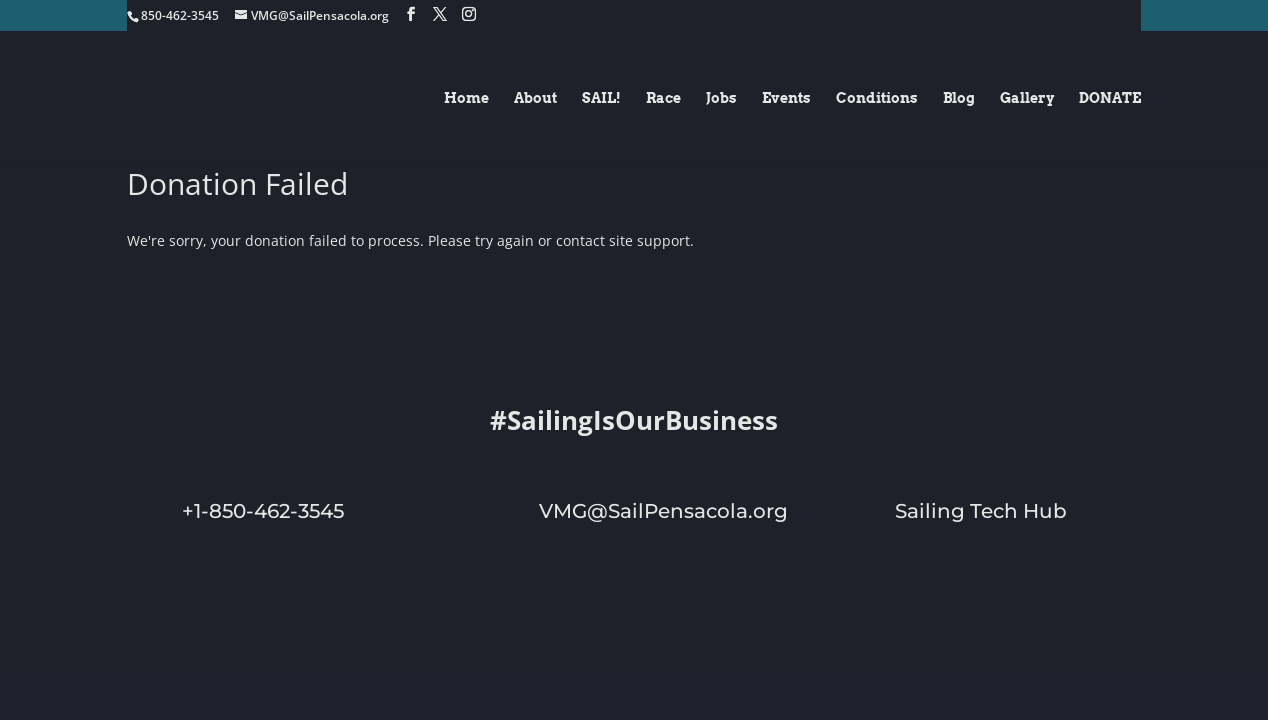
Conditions (877, 99)
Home (466, 99)
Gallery (1027, 99)
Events (786, 99)
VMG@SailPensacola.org (663, 511)
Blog (959, 99)
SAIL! (601, 99)
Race (663, 99)
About (535, 99)
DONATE (1110, 99)
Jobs (721, 99)
